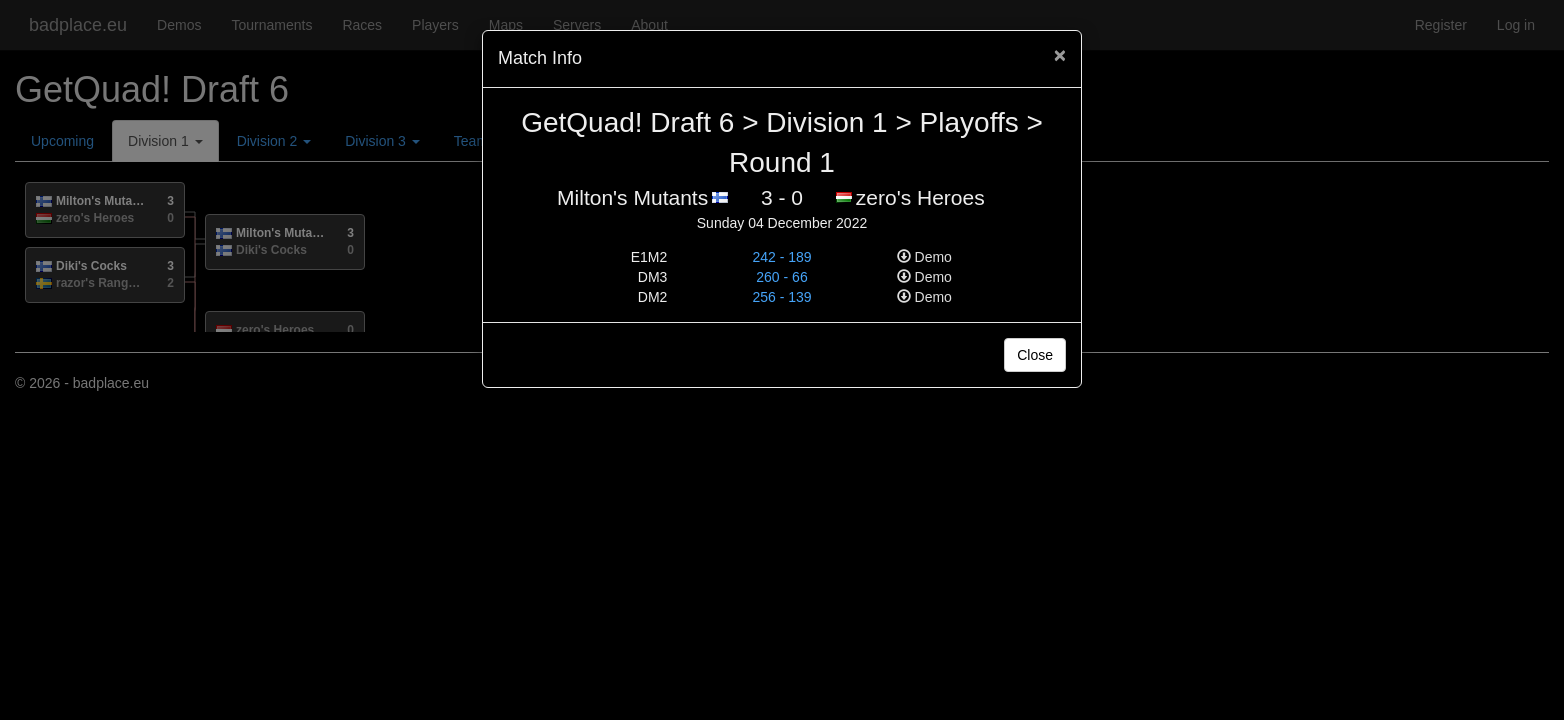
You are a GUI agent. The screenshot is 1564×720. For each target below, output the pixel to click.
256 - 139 (781, 297)
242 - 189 (781, 257)
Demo (924, 257)
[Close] (1060, 54)
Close (1035, 355)
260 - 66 (781, 277)
